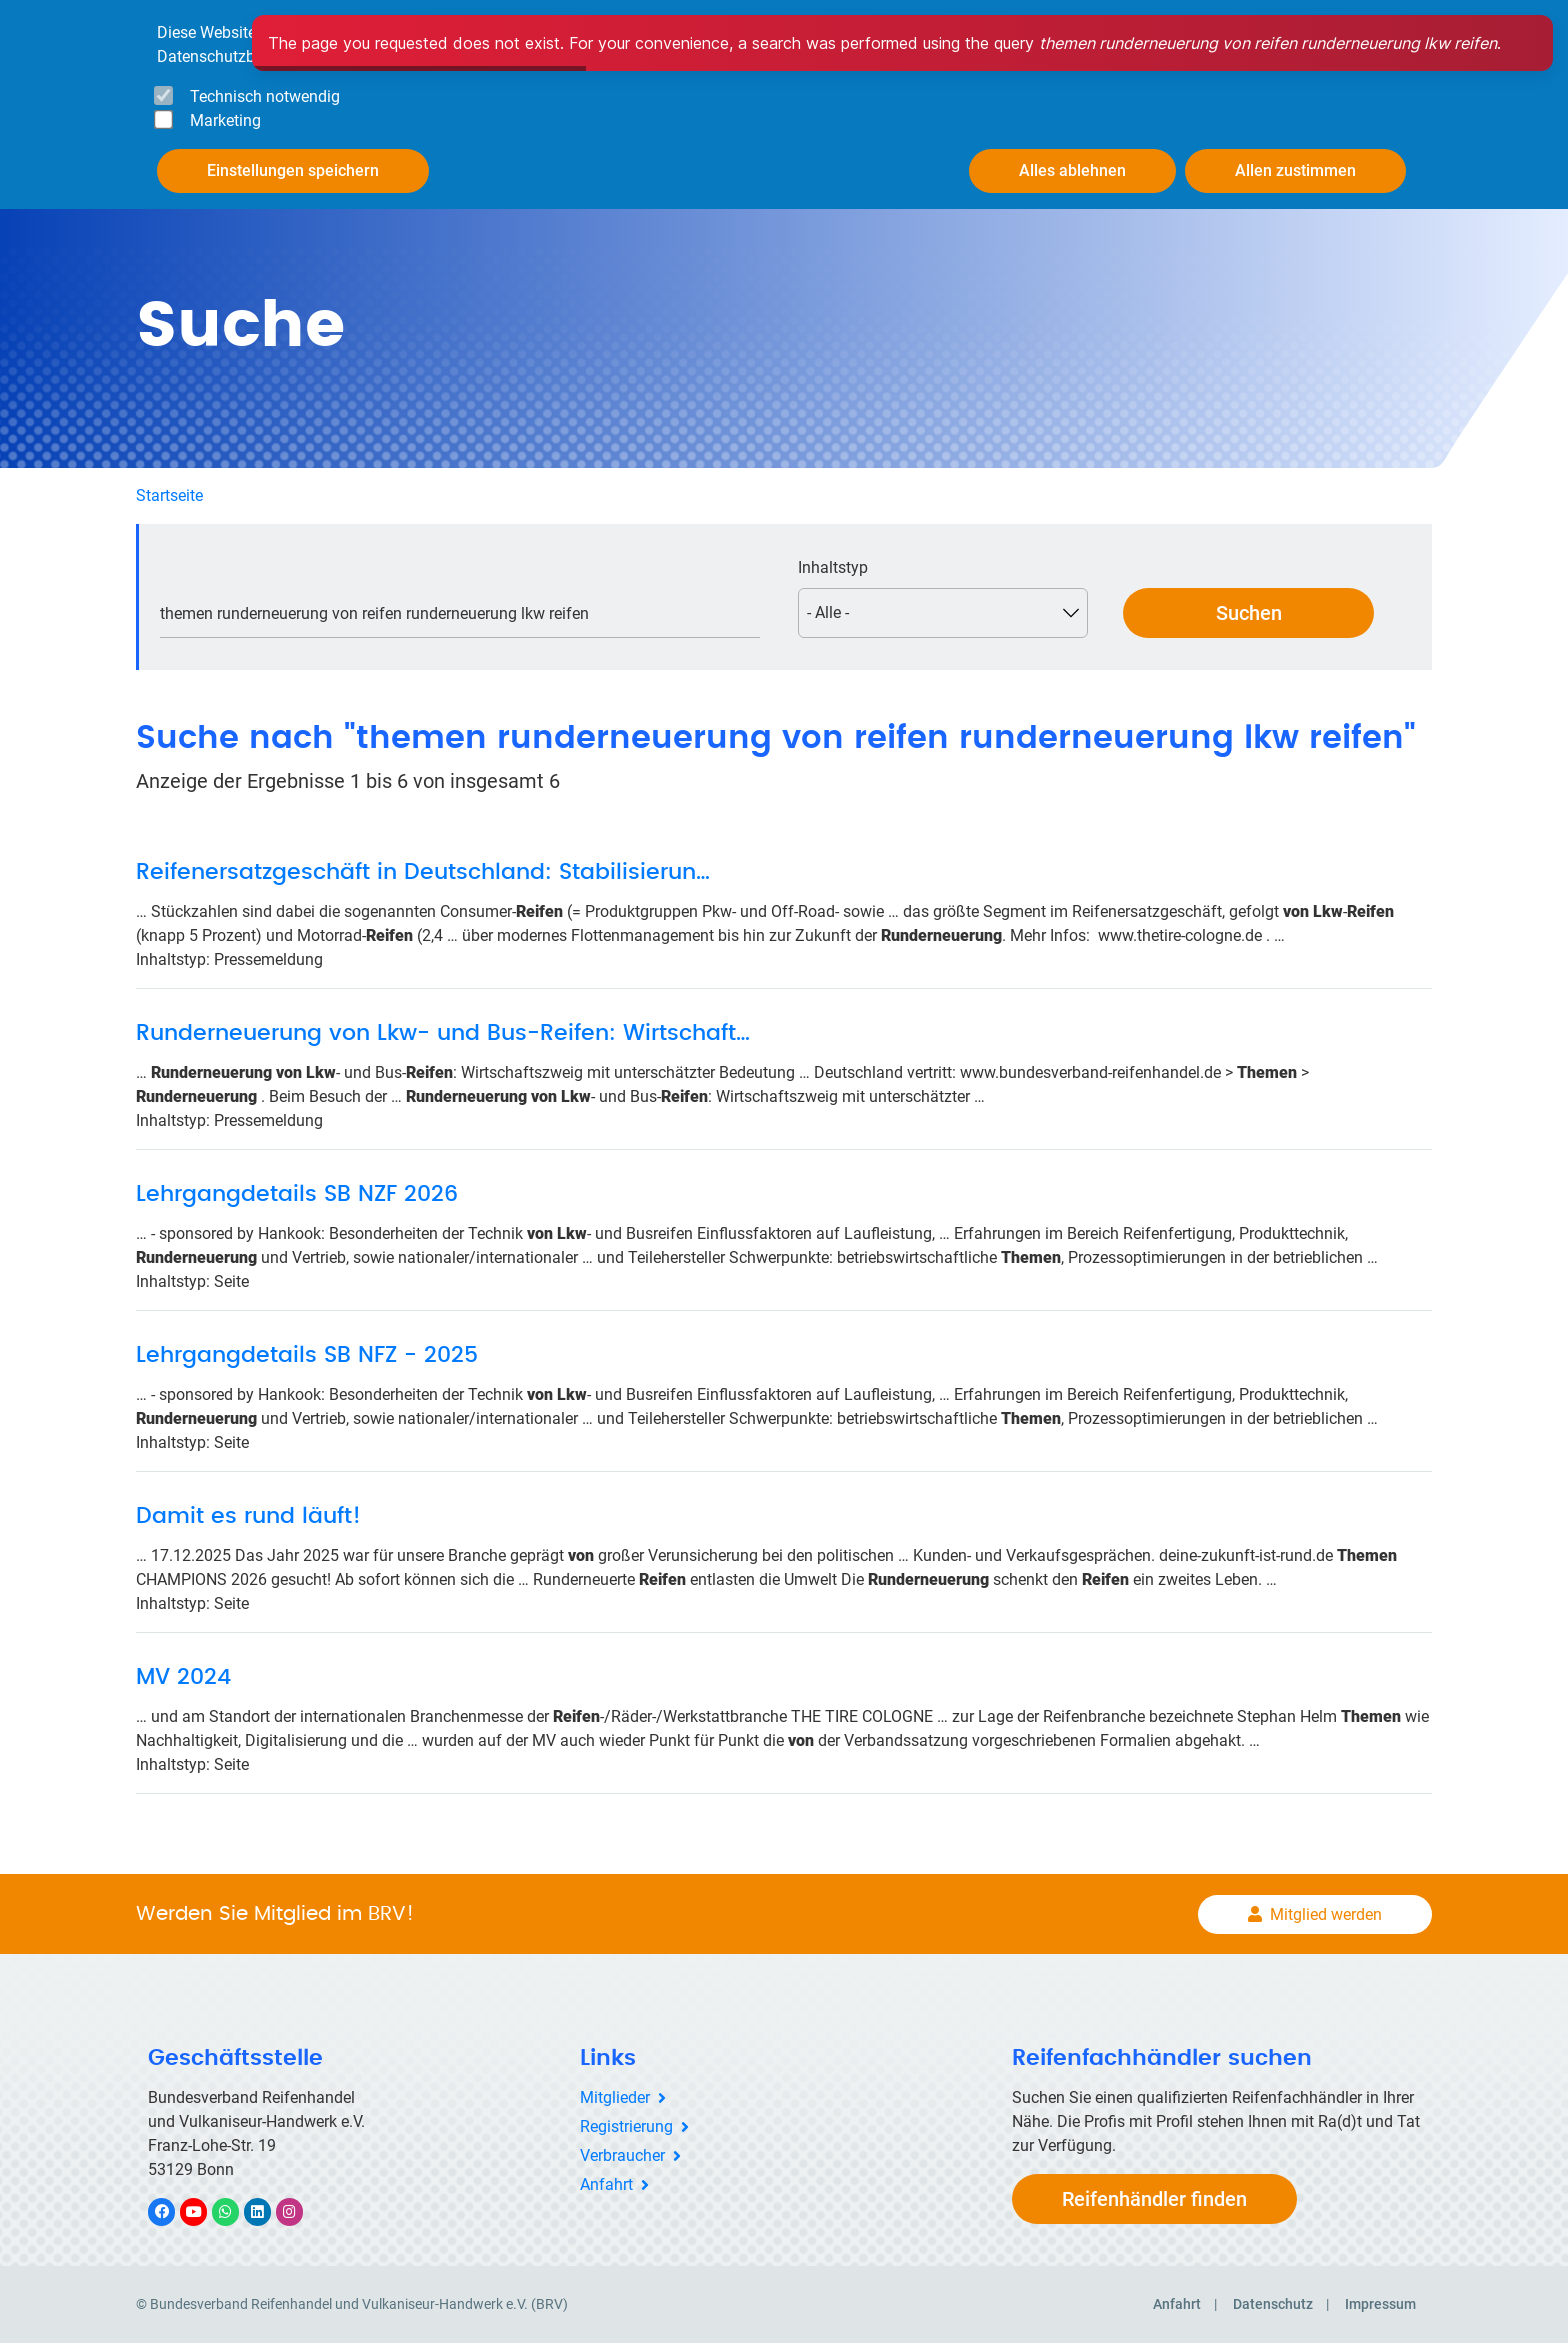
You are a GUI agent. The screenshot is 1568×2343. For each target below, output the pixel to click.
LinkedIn (267, 2211)
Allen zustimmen (1295, 170)
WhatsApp (235, 2211)
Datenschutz (1273, 2304)
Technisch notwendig (265, 96)
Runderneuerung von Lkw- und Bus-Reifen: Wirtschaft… (443, 1033)
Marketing (225, 120)
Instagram (299, 2211)
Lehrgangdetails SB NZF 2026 (297, 1194)
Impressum (1380, 2304)
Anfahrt (606, 2184)
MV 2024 (183, 1677)
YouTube (205, 2211)
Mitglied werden (1326, 1914)
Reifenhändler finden (1154, 2199)
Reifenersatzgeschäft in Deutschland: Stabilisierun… (423, 872)
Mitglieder (615, 2097)
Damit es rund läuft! (248, 1516)
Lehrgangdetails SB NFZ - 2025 (307, 1355)
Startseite (169, 495)
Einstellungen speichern (293, 170)
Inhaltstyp (833, 567)
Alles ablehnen (1072, 170)
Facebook (172, 2211)
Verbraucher (622, 2155)
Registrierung (626, 2126)
